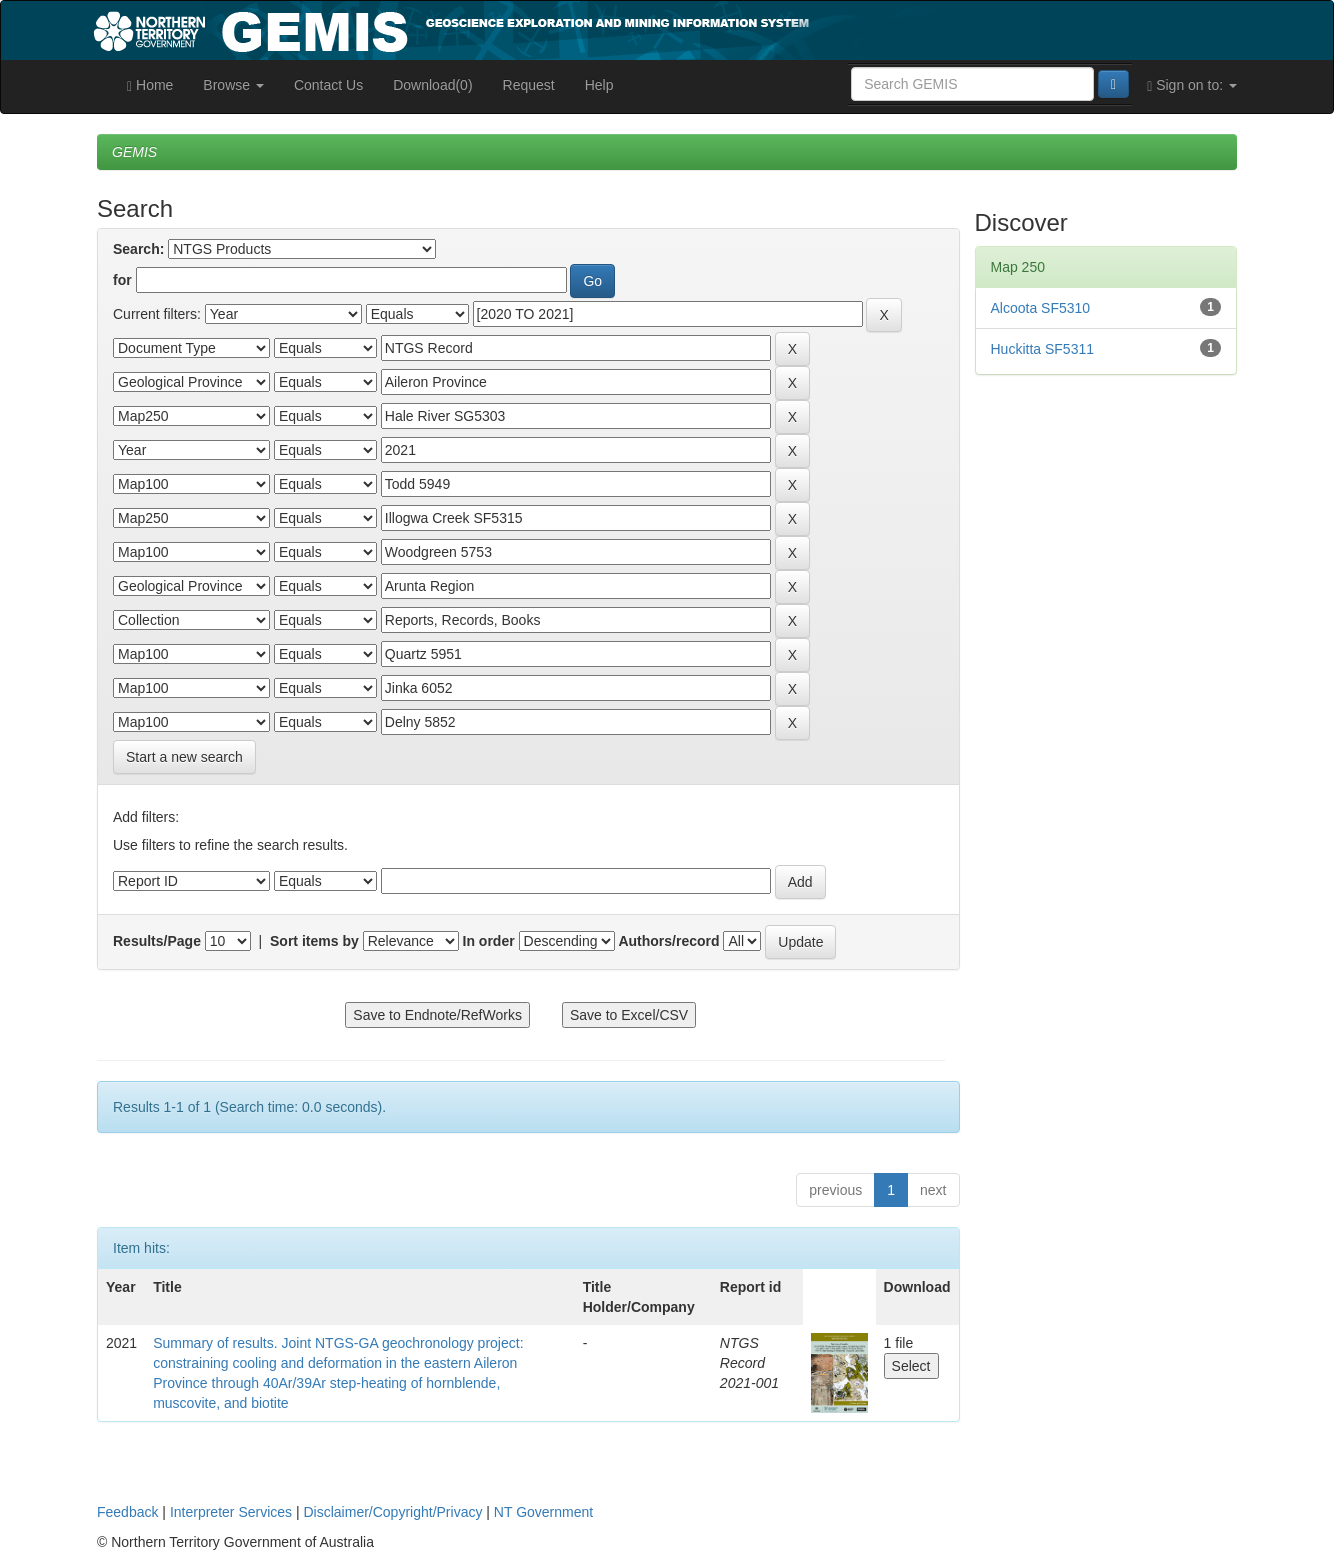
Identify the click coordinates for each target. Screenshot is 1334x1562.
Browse (233, 85)
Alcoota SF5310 (1041, 308)
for (122, 280)
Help (599, 85)
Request (529, 85)
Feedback (127, 1512)
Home (150, 85)
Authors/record (668, 941)
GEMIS (134, 152)
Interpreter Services (231, 1512)
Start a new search (184, 757)
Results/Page (157, 941)
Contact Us (328, 85)
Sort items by (314, 941)
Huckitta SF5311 (1043, 349)
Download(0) (432, 85)
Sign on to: (1192, 85)
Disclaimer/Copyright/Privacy (393, 1512)
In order (489, 941)
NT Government (543, 1512)
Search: (138, 249)
